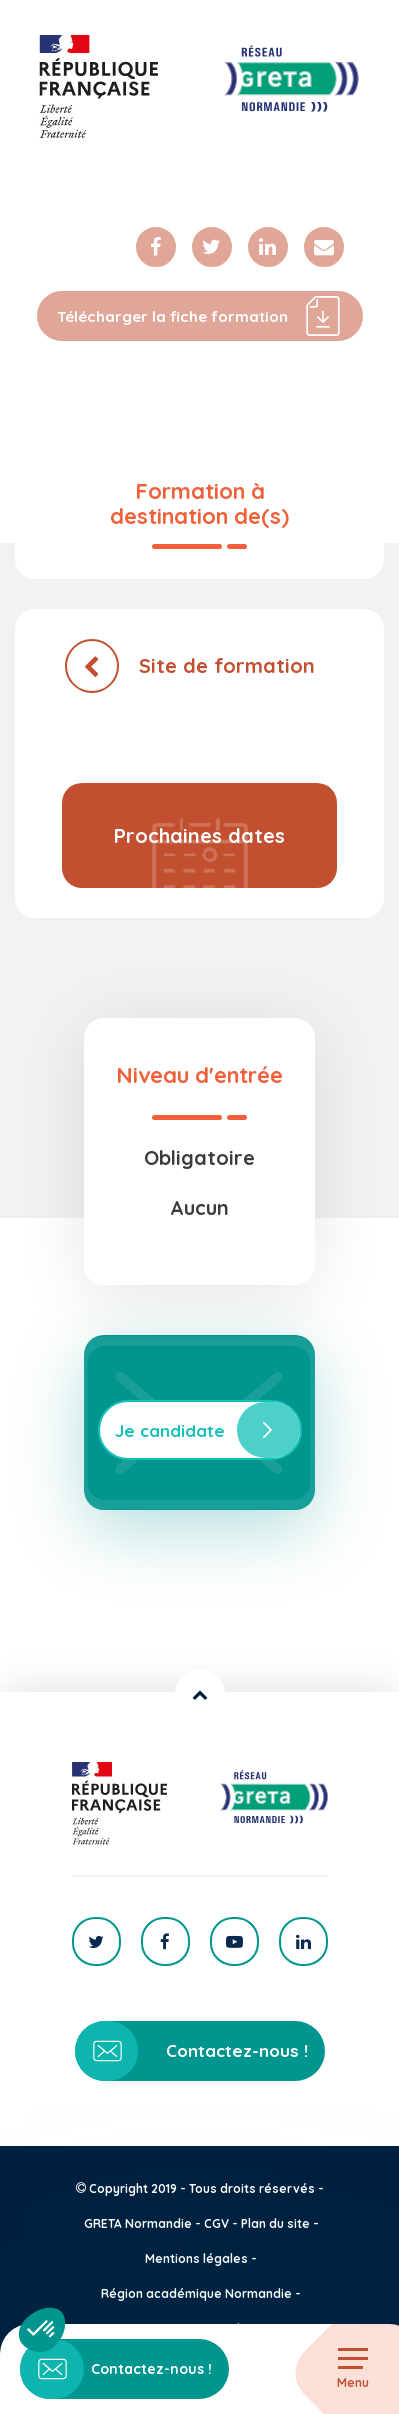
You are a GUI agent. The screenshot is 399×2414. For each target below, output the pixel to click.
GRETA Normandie (138, 2223)
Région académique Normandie (196, 2293)
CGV (216, 2223)
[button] (42, 2330)
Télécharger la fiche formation (200, 316)
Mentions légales (196, 2258)
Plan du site (275, 2223)
